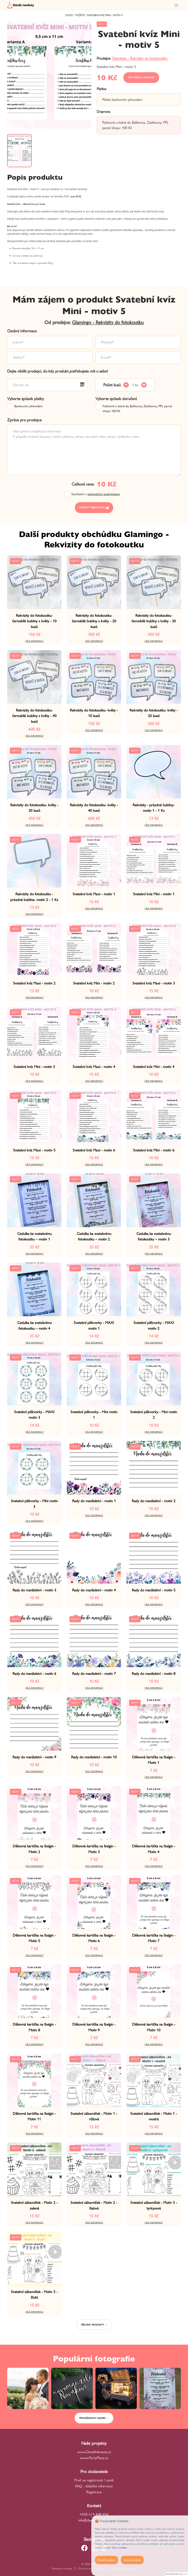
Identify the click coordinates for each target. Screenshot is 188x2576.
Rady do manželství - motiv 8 (153, 1673)
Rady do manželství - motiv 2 (153, 1501)
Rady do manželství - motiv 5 (153, 1590)
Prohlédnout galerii (94, 2418)
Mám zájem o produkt (141, 77)
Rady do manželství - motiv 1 (94, 1501)
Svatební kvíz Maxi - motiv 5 (34, 1150)
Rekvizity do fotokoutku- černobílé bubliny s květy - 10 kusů (34, 621)
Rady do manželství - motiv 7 (94, 1673)
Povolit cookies (106, 2560)
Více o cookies (119, 2547)
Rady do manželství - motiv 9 (34, 1757)
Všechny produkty (94, 2324)
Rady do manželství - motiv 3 (34, 1590)
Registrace (94, 2492)
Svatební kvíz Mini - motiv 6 (153, 1150)
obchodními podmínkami (104, 494)
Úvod (69, 15)
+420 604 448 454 (94, 2514)
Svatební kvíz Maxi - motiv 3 (153, 983)
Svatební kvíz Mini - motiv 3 (34, 1066)
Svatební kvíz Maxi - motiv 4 (94, 1066)
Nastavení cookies (62, 2568)
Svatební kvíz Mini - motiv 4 (153, 1066)
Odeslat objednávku (94, 507)
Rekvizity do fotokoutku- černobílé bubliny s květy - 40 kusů (34, 716)
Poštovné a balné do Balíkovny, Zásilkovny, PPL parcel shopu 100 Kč (133, 408)
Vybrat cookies (132, 2560)
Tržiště (80, 15)
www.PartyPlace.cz (94, 2458)
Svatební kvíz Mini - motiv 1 (153, 894)
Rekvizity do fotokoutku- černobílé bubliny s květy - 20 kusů (94, 621)
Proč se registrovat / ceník (94, 2480)
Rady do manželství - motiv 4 (94, 1590)
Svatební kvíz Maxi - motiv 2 (34, 983)
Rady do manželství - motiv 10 (94, 1757)
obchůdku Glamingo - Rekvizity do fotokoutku (106, 539)
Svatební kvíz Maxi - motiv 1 (94, 894)
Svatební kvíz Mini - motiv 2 (94, 983)
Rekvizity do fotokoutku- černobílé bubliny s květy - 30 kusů (153, 621)
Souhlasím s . (92, 494)
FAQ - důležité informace (94, 2486)
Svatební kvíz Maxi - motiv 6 (94, 1150)
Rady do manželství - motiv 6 (34, 1673)
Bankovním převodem (25, 406)
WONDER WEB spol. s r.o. (176, 2574)
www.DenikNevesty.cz (94, 2452)
